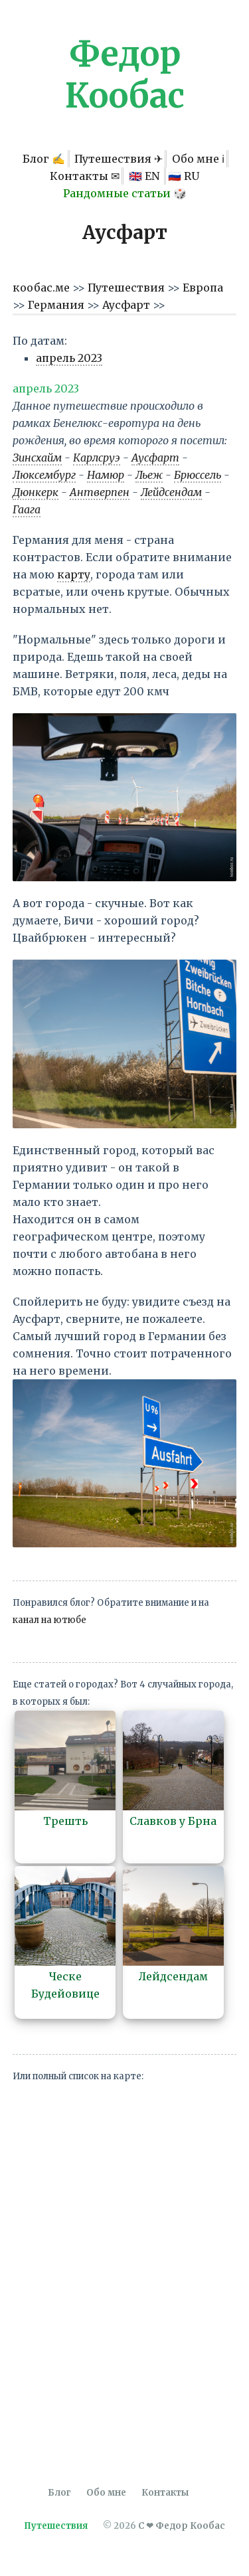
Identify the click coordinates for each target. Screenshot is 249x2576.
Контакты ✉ (85, 176)
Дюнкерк (35, 492)
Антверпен (99, 492)
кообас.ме (42, 287)
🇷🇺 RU (183, 176)
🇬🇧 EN (145, 176)
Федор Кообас (125, 75)
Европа (203, 287)
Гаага (27, 509)
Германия (57, 304)
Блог (59, 2492)
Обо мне (106, 2492)
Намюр (105, 474)
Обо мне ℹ (198, 158)
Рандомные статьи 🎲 (125, 193)
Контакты (165, 2492)
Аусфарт (127, 304)
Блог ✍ (44, 158)
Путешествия (127, 287)
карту (73, 574)
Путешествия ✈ (118, 158)
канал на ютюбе (49, 1620)
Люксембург (44, 474)
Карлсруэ (96, 457)
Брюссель (197, 474)
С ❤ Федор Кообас (181, 2526)
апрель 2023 (69, 358)
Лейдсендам (171, 492)
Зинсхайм (37, 457)
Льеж (149, 474)
